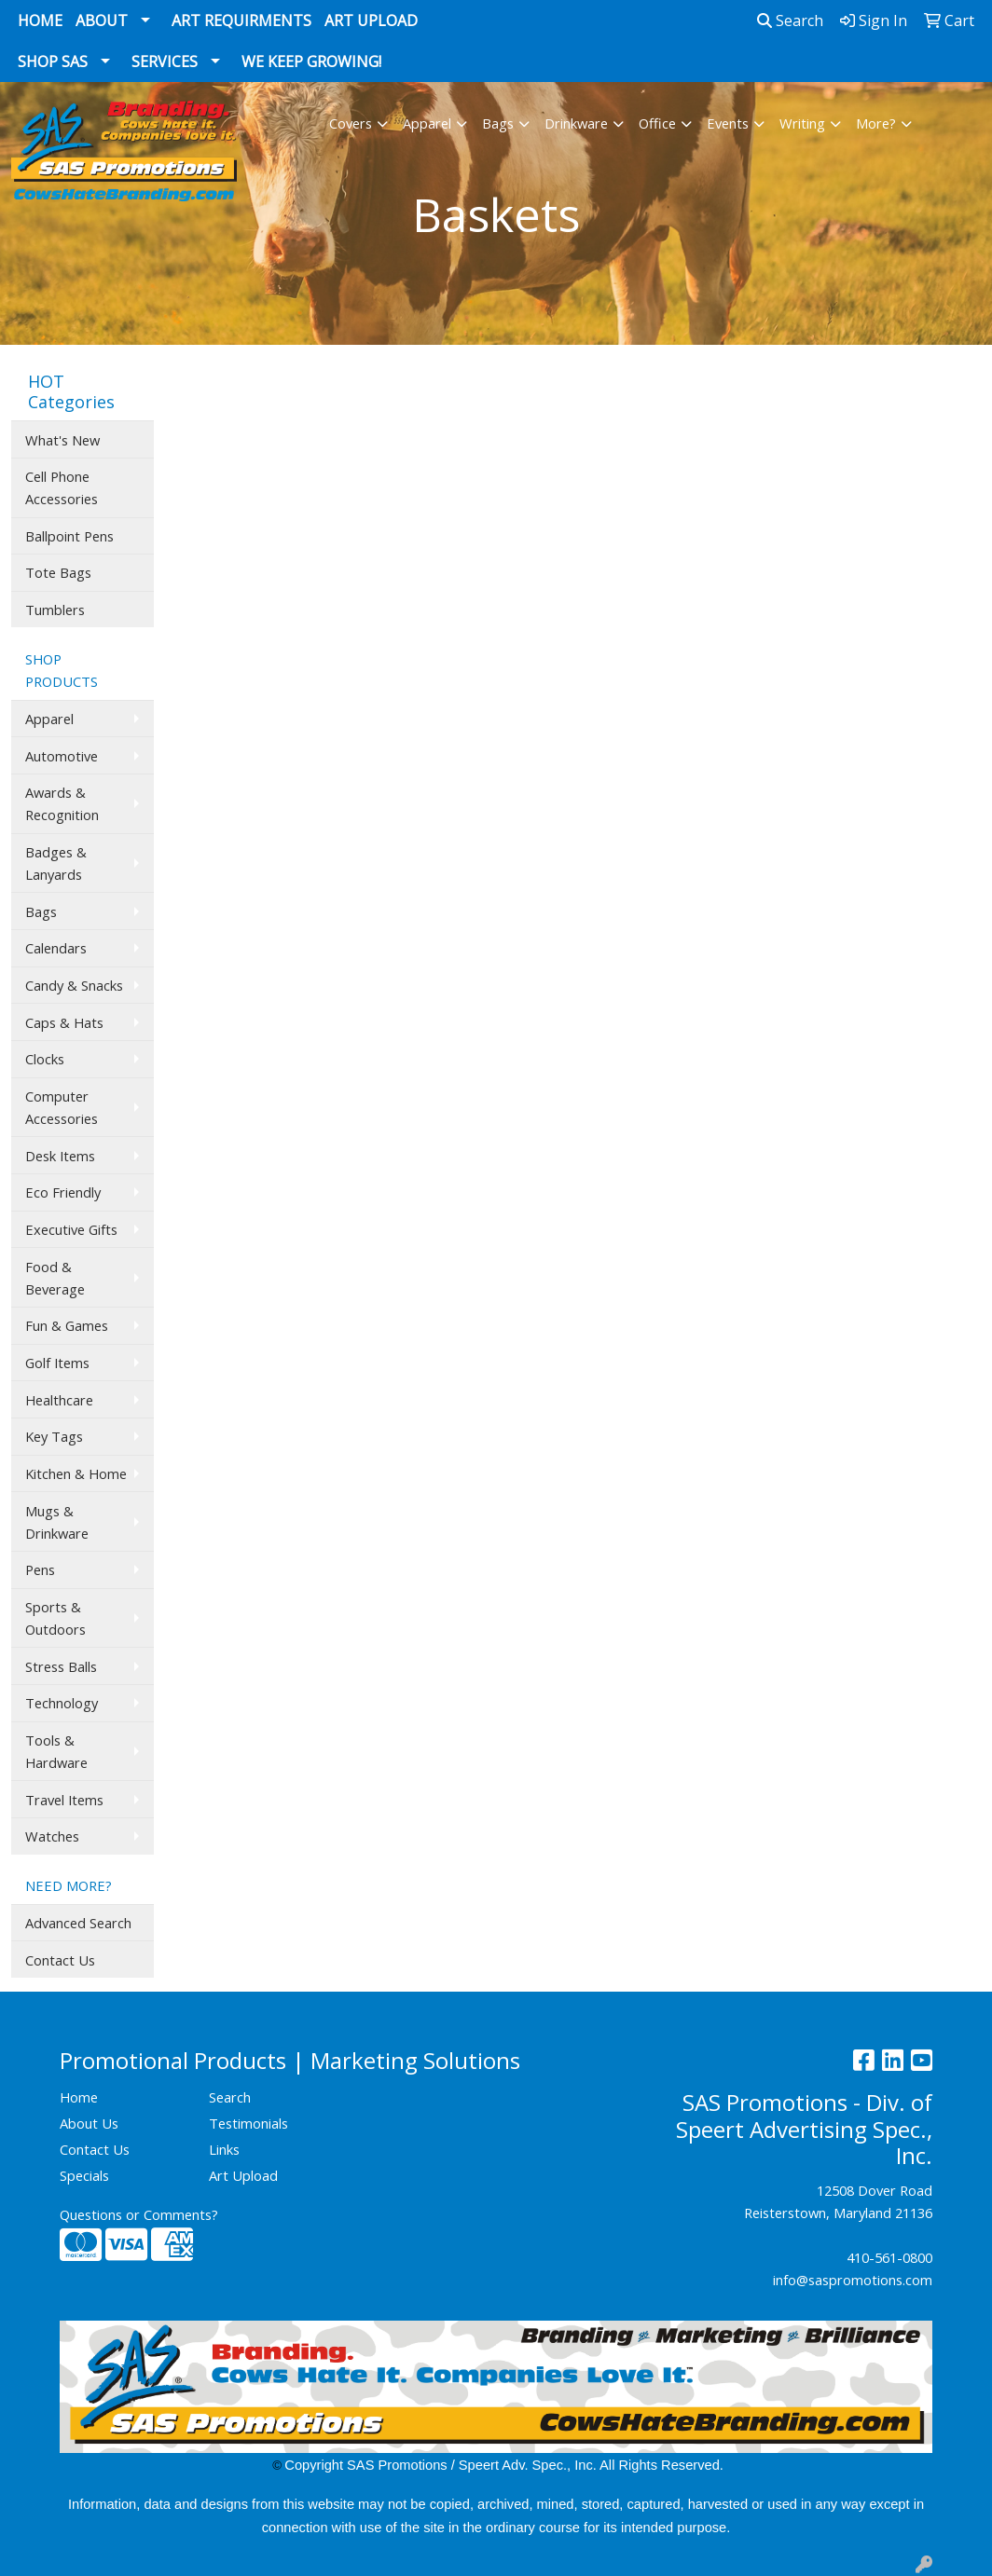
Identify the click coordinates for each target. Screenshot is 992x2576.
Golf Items (57, 1362)
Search (790, 20)
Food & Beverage (55, 1277)
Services (164, 61)
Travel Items (64, 1799)
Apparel (427, 123)
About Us (89, 2123)
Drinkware (576, 123)
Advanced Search (78, 1922)
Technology (61, 1702)
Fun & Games (66, 1325)
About (102, 20)
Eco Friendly (63, 1192)
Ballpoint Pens (69, 536)
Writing (802, 123)
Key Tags (54, 1436)
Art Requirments (241, 20)
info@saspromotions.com (852, 2279)
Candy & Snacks (74, 985)
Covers (350, 123)
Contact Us (60, 1960)
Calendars (56, 948)
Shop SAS (53, 61)
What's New (62, 440)
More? (876, 123)
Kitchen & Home (76, 1473)
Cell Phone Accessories (61, 487)
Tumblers (55, 609)
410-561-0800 (889, 2257)
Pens (40, 1569)
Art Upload (371, 20)
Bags (498, 123)
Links (224, 2149)
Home (40, 20)
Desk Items (60, 1155)
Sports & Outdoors (55, 1617)
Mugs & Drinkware (57, 1521)
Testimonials (248, 2123)
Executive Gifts (71, 1229)
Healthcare (59, 1400)
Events (728, 123)
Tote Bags (58, 572)
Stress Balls (61, 1666)
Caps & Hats (64, 1022)
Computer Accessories (61, 1107)
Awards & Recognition (62, 803)
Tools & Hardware (56, 1751)
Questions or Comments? (139, 2214)
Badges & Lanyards (56, 863)
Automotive (61, 756)
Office (657, 123)
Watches (52, 1836)
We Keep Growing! (311, 61)
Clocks (44, 1058)
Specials (84, 2175)
